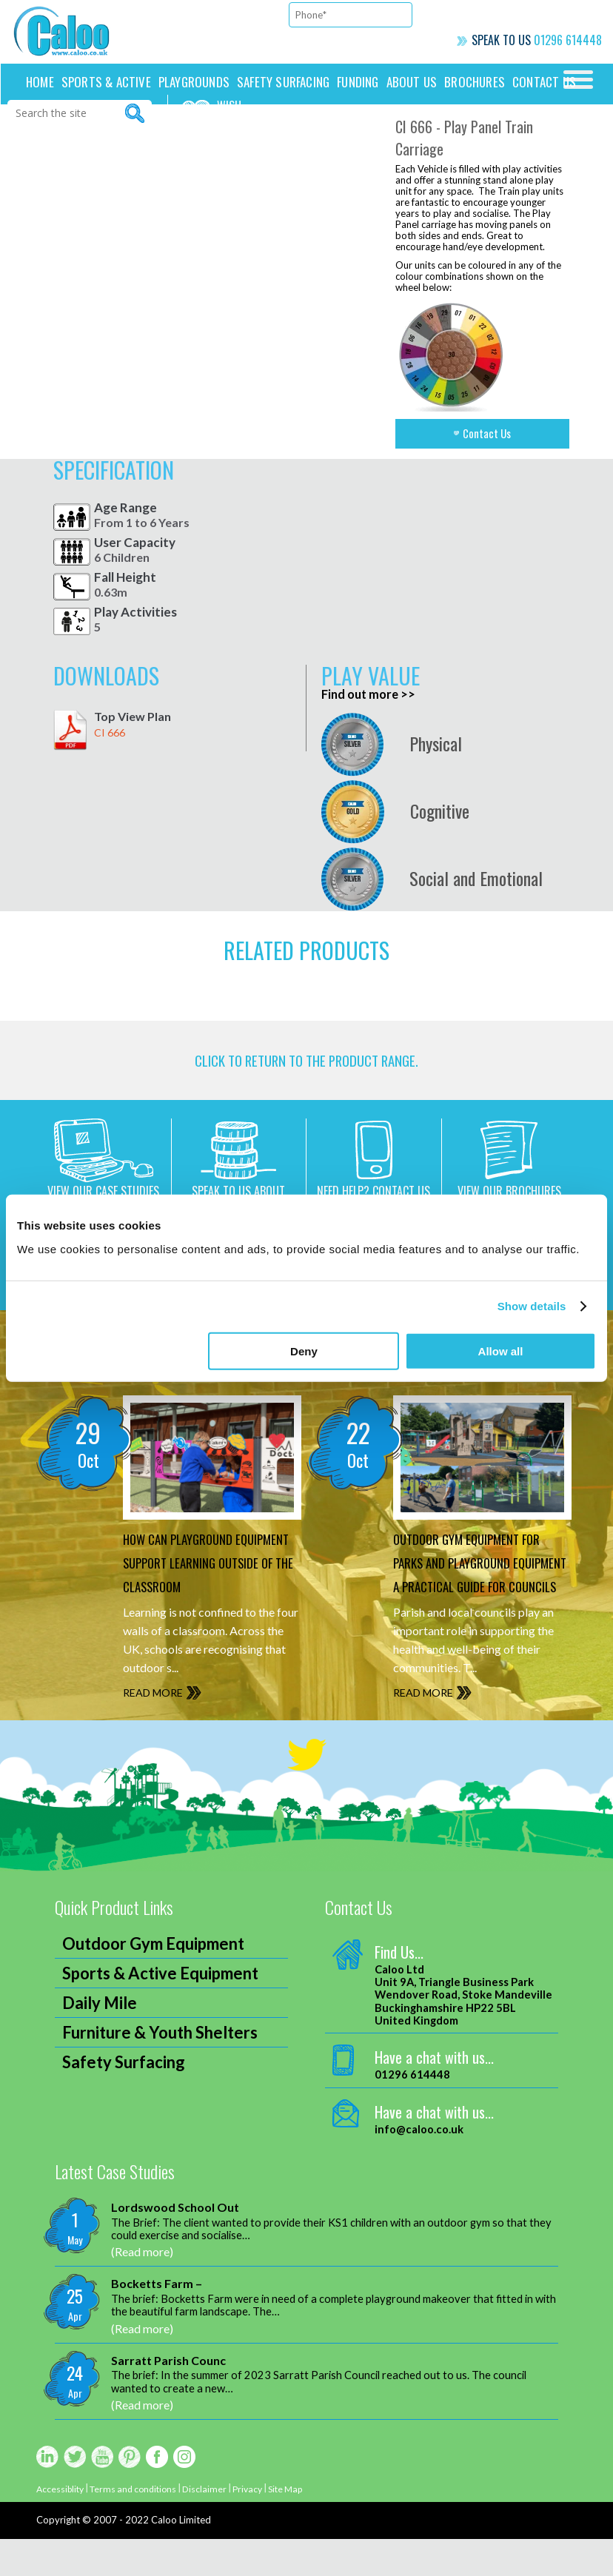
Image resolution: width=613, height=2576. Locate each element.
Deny (304, 1350)
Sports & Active (106, 82)
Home (40, 82)
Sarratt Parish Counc (168, 2397)
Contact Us (490, 433)
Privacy (259, 2526)
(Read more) (142, 2288)
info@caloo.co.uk (419, 2166)
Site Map (300, 2526)
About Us (412, 82)
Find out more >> (371, 694)
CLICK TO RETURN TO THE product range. (306, 1067)
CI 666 (109, 732)
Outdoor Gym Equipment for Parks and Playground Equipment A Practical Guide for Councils (482, 1586)
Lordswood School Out (175, 2244)
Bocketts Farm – (156, 2320)
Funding (357, 82)
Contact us (544, 82)
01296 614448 (568, 40)
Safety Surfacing (283, 82)
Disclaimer (215, 2526)
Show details (532, 1306)
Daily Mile (99, 2040)
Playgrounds (194, 82)
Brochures (474, 82)
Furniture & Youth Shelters (160, 2069)
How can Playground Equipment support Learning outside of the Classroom (203, 1586)
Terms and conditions (140, 2526)
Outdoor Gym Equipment (153, 1980)
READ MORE (157, 1730)
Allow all (500, 1350)
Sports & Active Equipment (160, 2010)
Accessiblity (61, 2526)
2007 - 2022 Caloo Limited (152, 2557)
